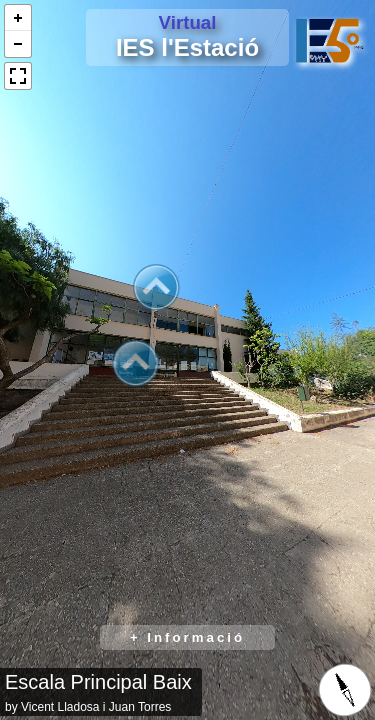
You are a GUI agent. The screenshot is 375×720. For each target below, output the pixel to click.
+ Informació (187, 637)
